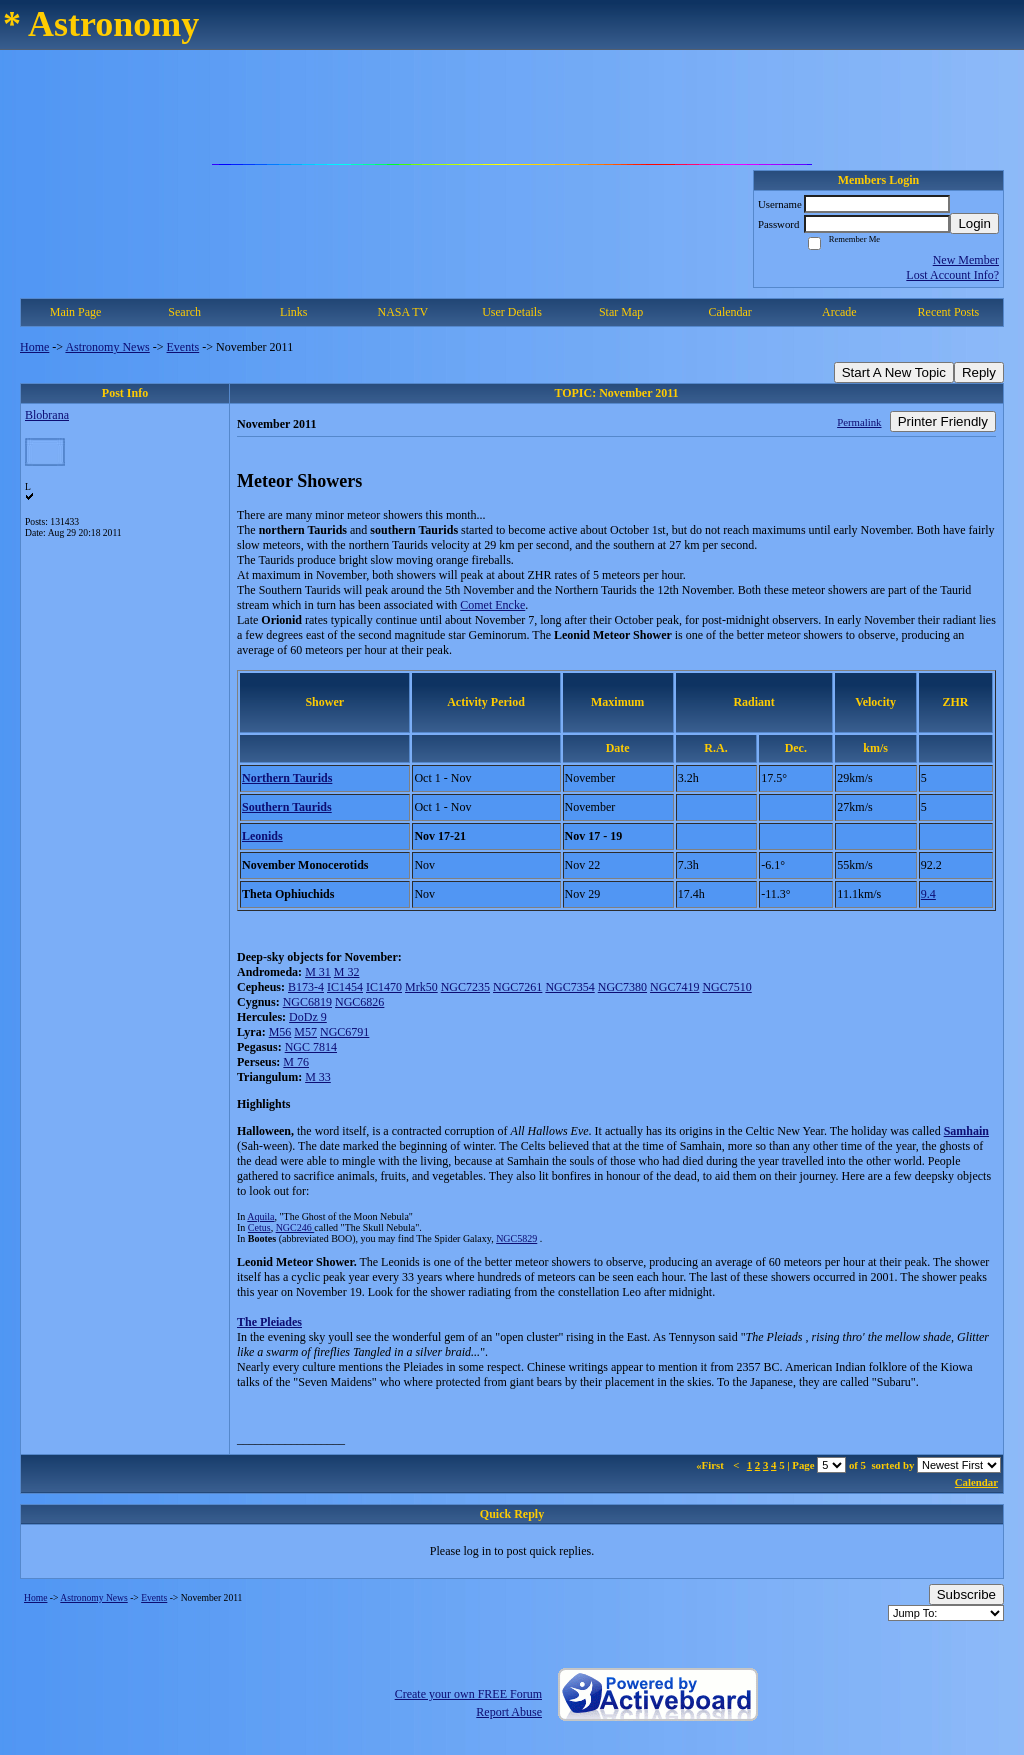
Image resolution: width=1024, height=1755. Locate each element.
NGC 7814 (311, 1047)
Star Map (621, 312)
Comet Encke (492, 605)
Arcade (839, 312)
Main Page (76, 312)
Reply (979, 372)
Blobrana (47, 415)
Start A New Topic (894, 372)
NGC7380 (622, 987)
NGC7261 (517, 987)
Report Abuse (509, 1712)
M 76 (296, 1062)
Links (293, 312)
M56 (280, 1032)
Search (184, 312)
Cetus (259, 1227)
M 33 (318, 1077)
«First (711, 1465)
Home (34, 347)
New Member (966, 260)
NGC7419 (674, 987)
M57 (305, 1032)
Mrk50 (421, 987)
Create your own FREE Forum (468, 1694)
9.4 (928, 894)
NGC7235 (465, 987)
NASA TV (402, 312)
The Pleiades (269, 1322)
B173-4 (306, 987)
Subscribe (966, 1594)
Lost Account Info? (952, 275)
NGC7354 (569, 987)
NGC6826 (359, 1002)
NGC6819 (307, 1002)
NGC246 (295, 1227)
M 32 (347, 972)
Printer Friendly (943, 421)
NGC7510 (726, 987)
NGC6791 (344, 1032)
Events (183, 347)
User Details (512, 312)
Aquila (260, 1216)
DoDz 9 (308, 1017)
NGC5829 (516, 1238)
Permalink (859, 422)
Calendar (730, 312)
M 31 (318, 972)
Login (974, 223)
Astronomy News (107, 347)
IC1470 (384, 987)
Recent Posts (949, 312)
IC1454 (345, 987)
